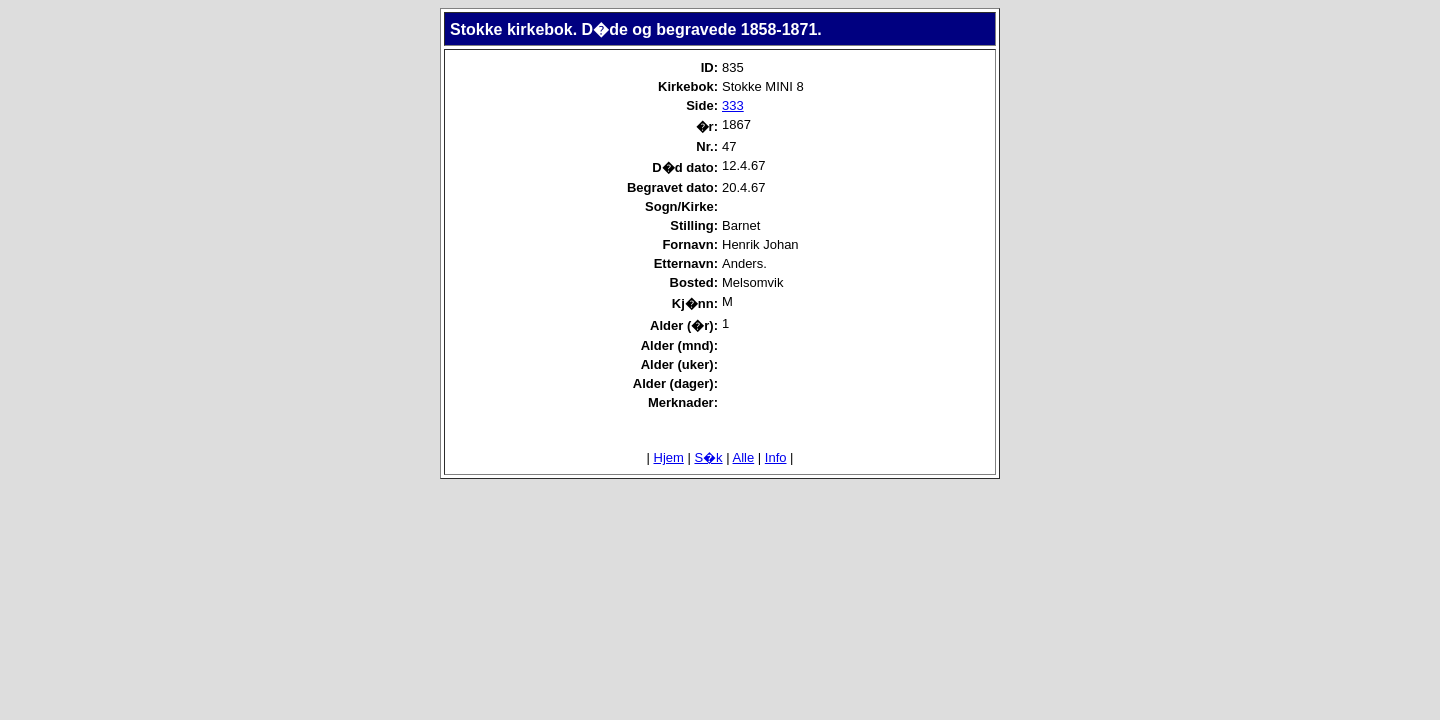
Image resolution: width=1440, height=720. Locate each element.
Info (776, 457)
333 (733, 105)
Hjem (669, 457)
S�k (708, 457)
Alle (744, 457)
